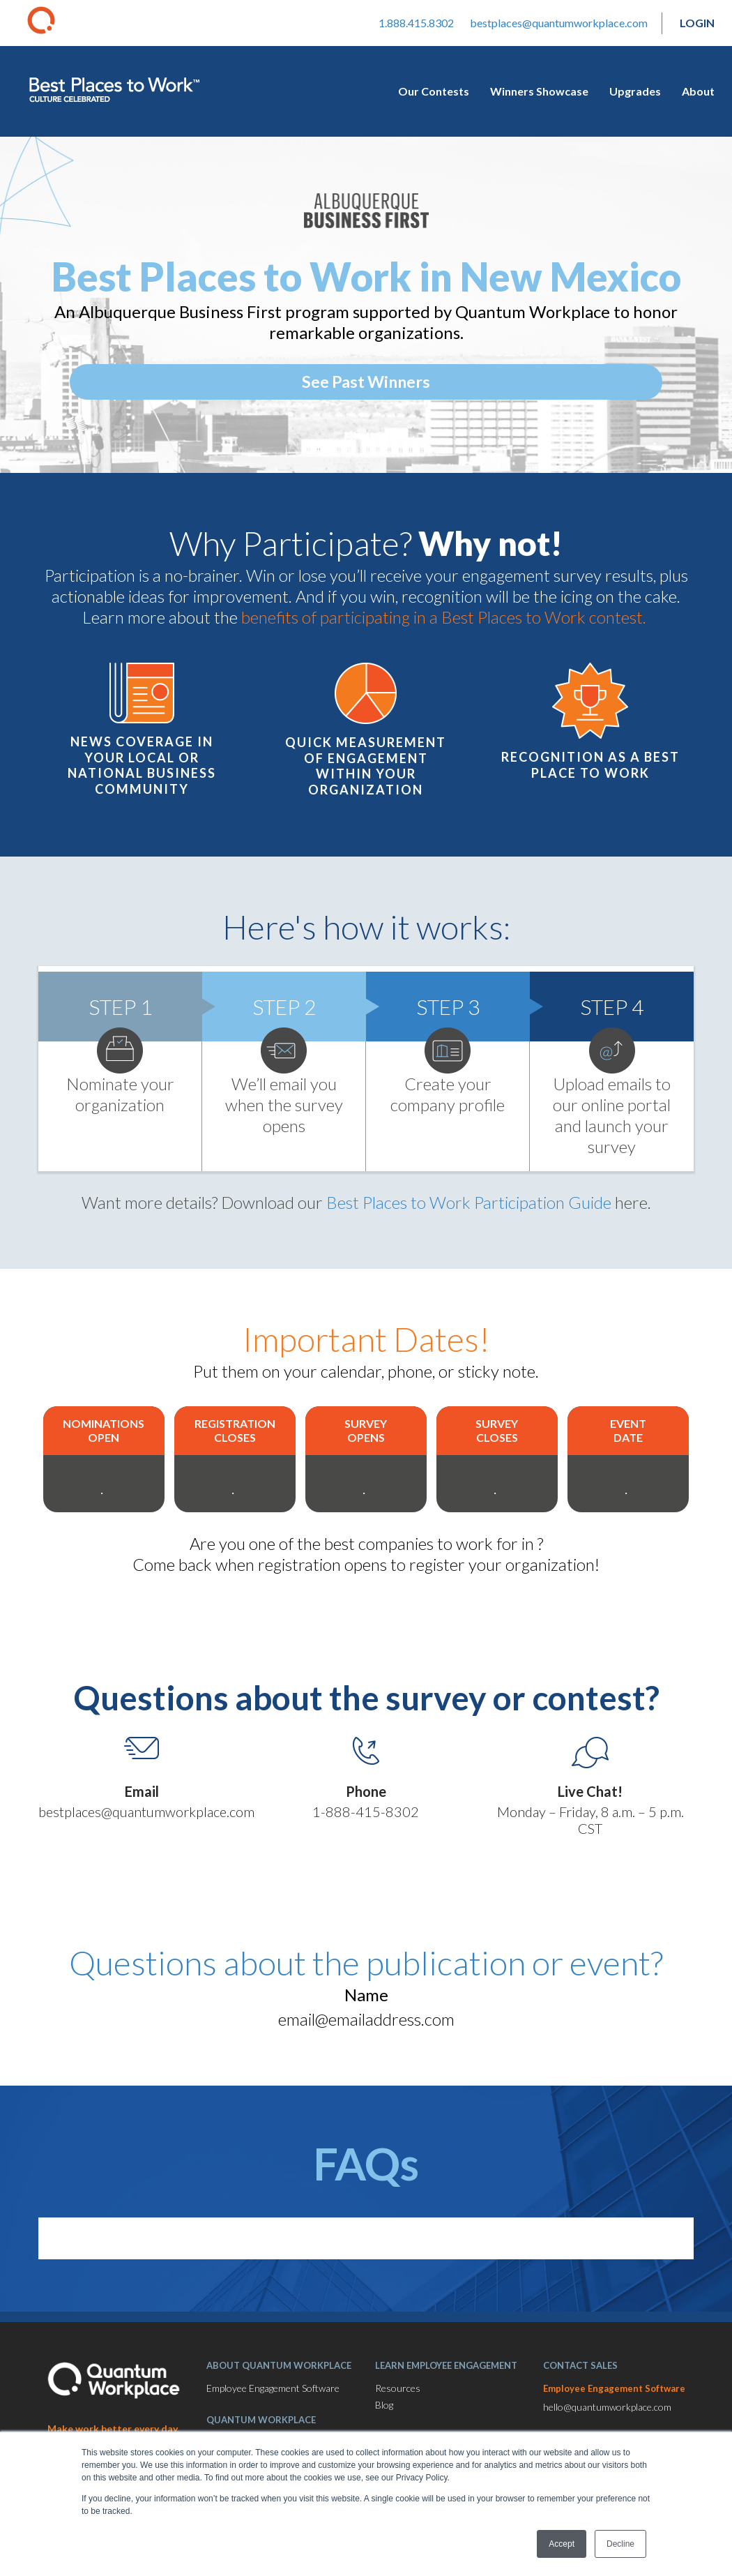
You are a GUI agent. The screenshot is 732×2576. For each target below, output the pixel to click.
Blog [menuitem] (384, 2405)
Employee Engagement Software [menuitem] (273, 2388)
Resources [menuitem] (397, 2388)
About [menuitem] (698, 91)
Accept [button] (561, 2544)
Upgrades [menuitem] (635, 91)
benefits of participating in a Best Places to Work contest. (445, 617)
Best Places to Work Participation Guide (468, 1202)
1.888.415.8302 (416, 22)
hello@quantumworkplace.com (607, 2407)
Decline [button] (620, 2544)
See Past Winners (366, 381)
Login (697, 22)
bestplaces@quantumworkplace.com (559, 22)
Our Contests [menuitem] (433, 91)
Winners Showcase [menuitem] (539, 91)
